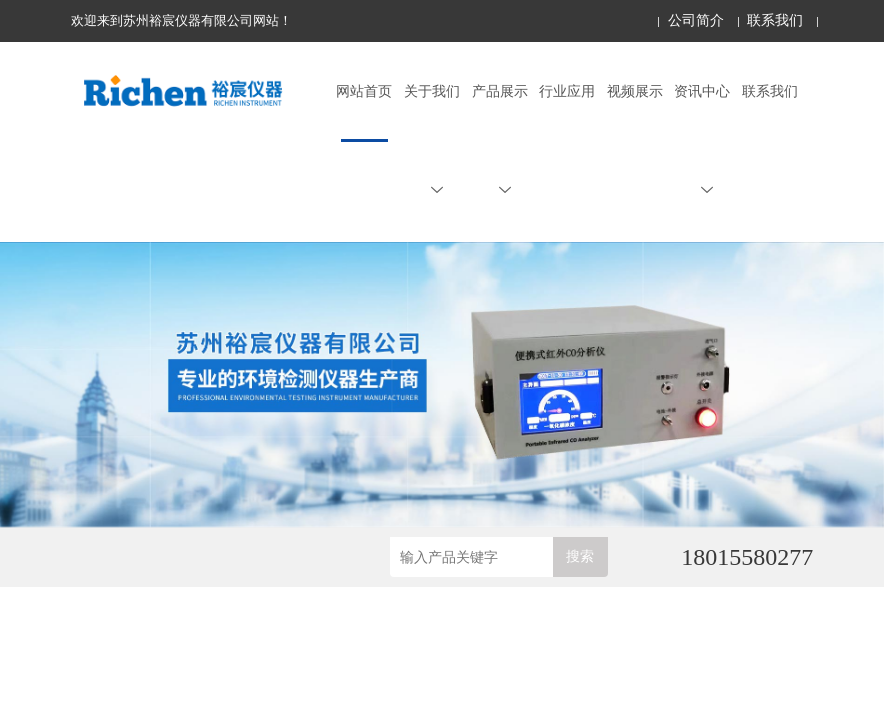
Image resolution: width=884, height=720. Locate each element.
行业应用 (567, 91)
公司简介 (696, 20)
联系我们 (775, 20)
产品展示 (500, 140)
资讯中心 (702, 140)
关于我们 (432, 140)
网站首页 (364, 91)
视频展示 (635, 91)
